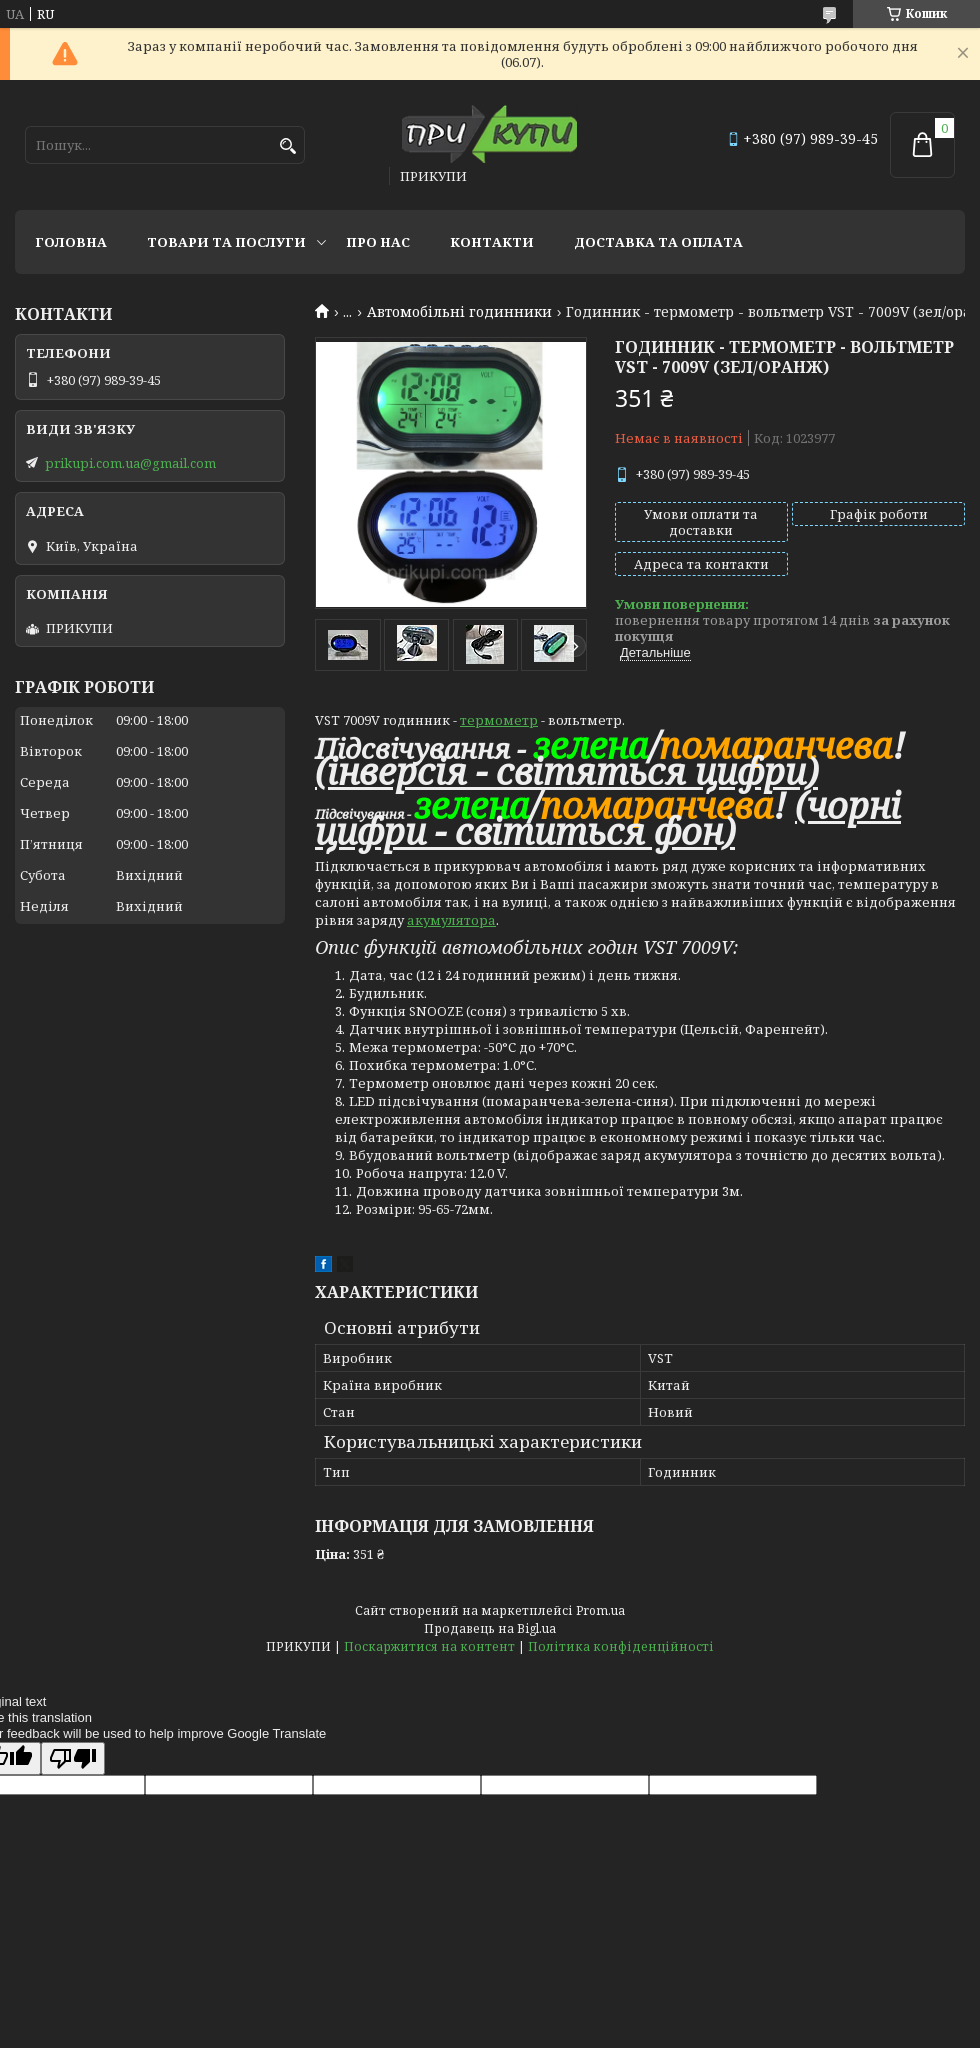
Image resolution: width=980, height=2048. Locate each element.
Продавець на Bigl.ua (490, 1628)
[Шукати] (287, 146)
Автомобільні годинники (459, 312)
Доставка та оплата (658, 242)
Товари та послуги (226, 242)
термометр (499, 720)
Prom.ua (600, 1610)
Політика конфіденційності (621, 1646)
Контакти (492, 242)
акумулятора (451, 920)
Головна (71, 242)
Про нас (378, 242)
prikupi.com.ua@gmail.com (130, 463)
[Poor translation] (73, 1758)
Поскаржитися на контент (429, 1646)
